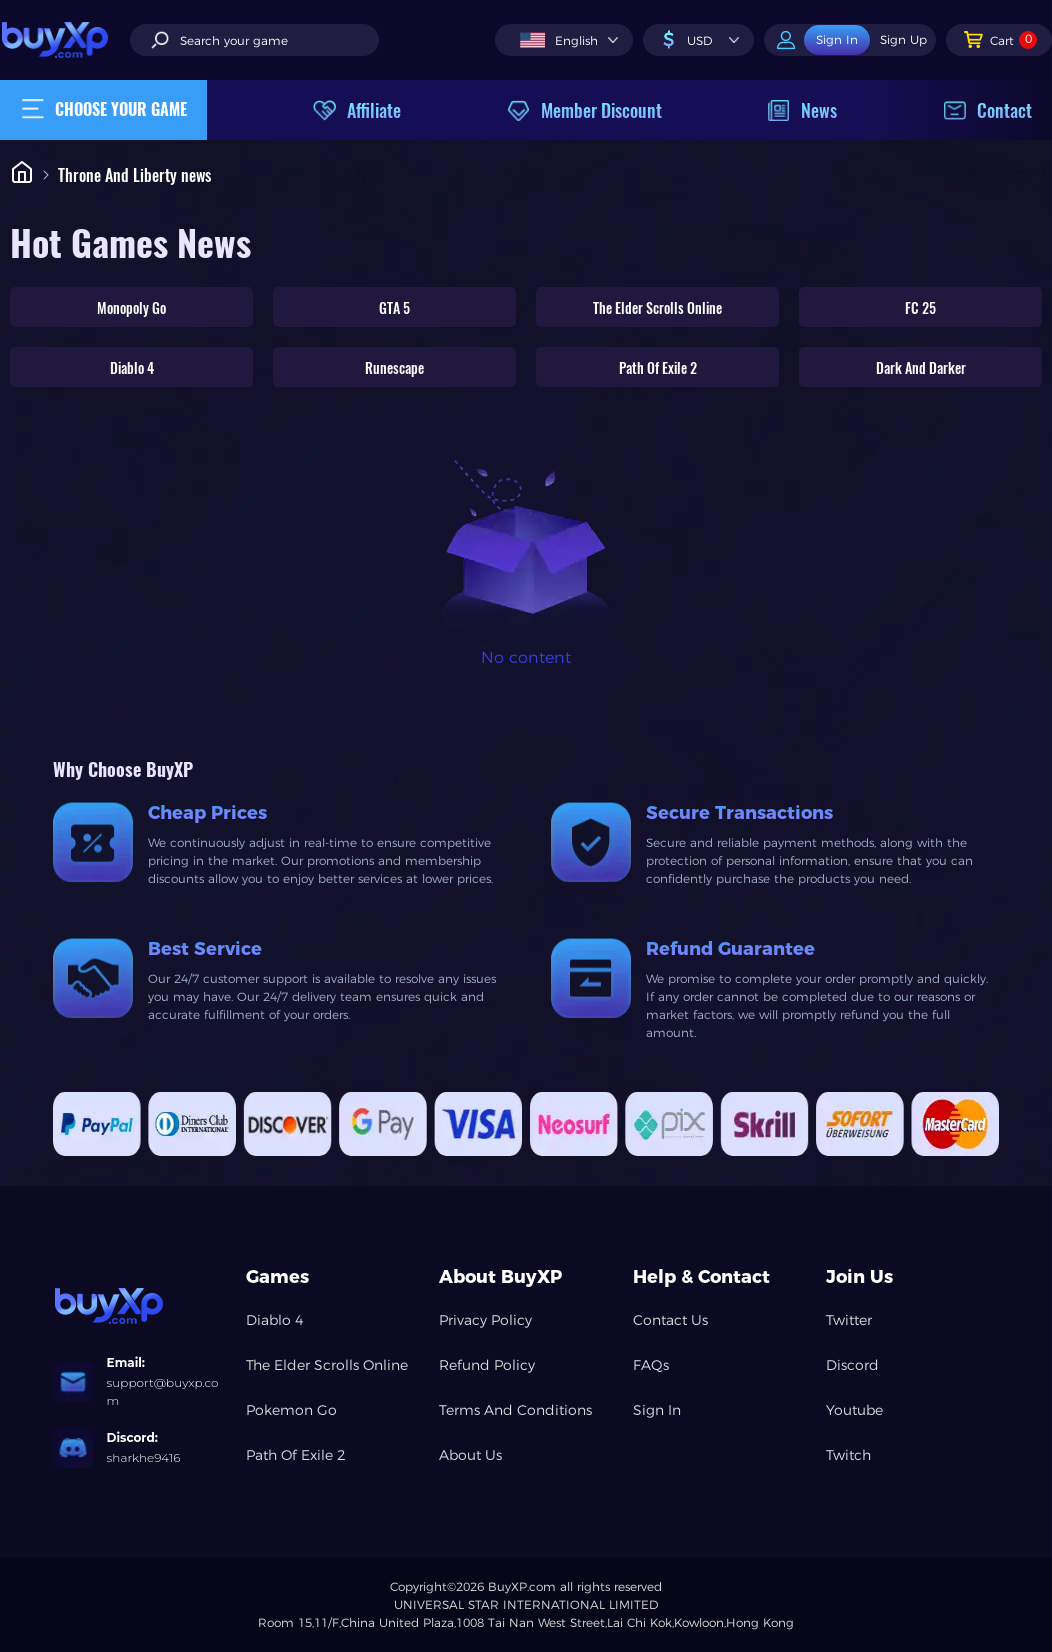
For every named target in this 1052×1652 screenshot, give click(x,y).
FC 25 (920, 307)
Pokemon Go (291, 1410)
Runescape (394, 367)
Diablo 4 (132, 367)
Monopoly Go (131, 307)
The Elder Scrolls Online (657, 307)
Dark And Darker (921, 367)
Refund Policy (487, 1365)
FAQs (651, 1365)
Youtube (854, 1410)
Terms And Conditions (515, 1410)
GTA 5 (394, 307)
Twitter (849, 1320)
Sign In (657, 1410)
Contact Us (670, 1320)
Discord (852, 1365)
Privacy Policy (485, 1320)
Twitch (848, 1455)
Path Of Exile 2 (658, 367)
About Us (470, 1455)
